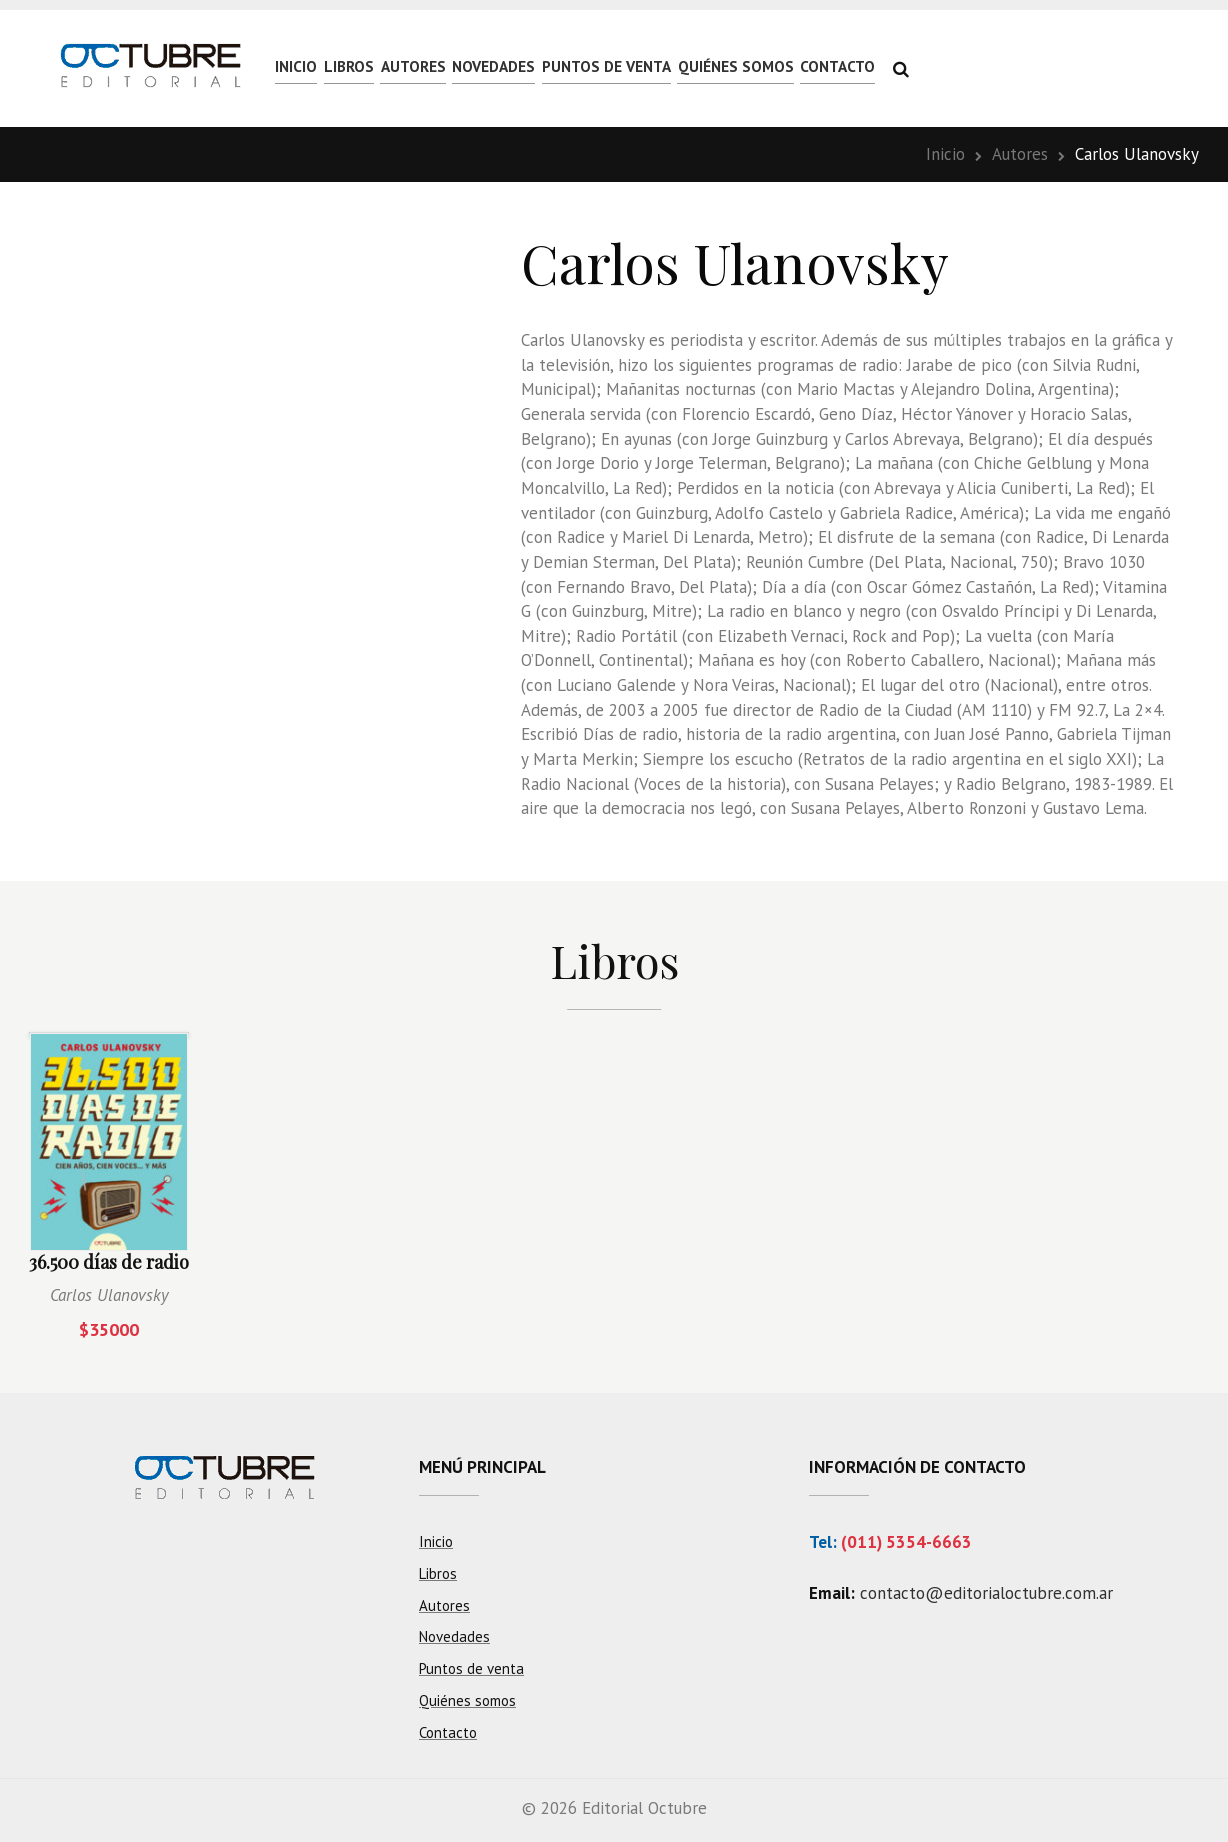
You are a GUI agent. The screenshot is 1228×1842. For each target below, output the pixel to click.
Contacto (1038, 67)
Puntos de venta (739, 67)
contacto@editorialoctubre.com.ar (986, 1593)
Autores (483, 67)
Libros (390, 67)
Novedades (594, 67)
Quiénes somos (903, 67)
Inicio (310, 67)
